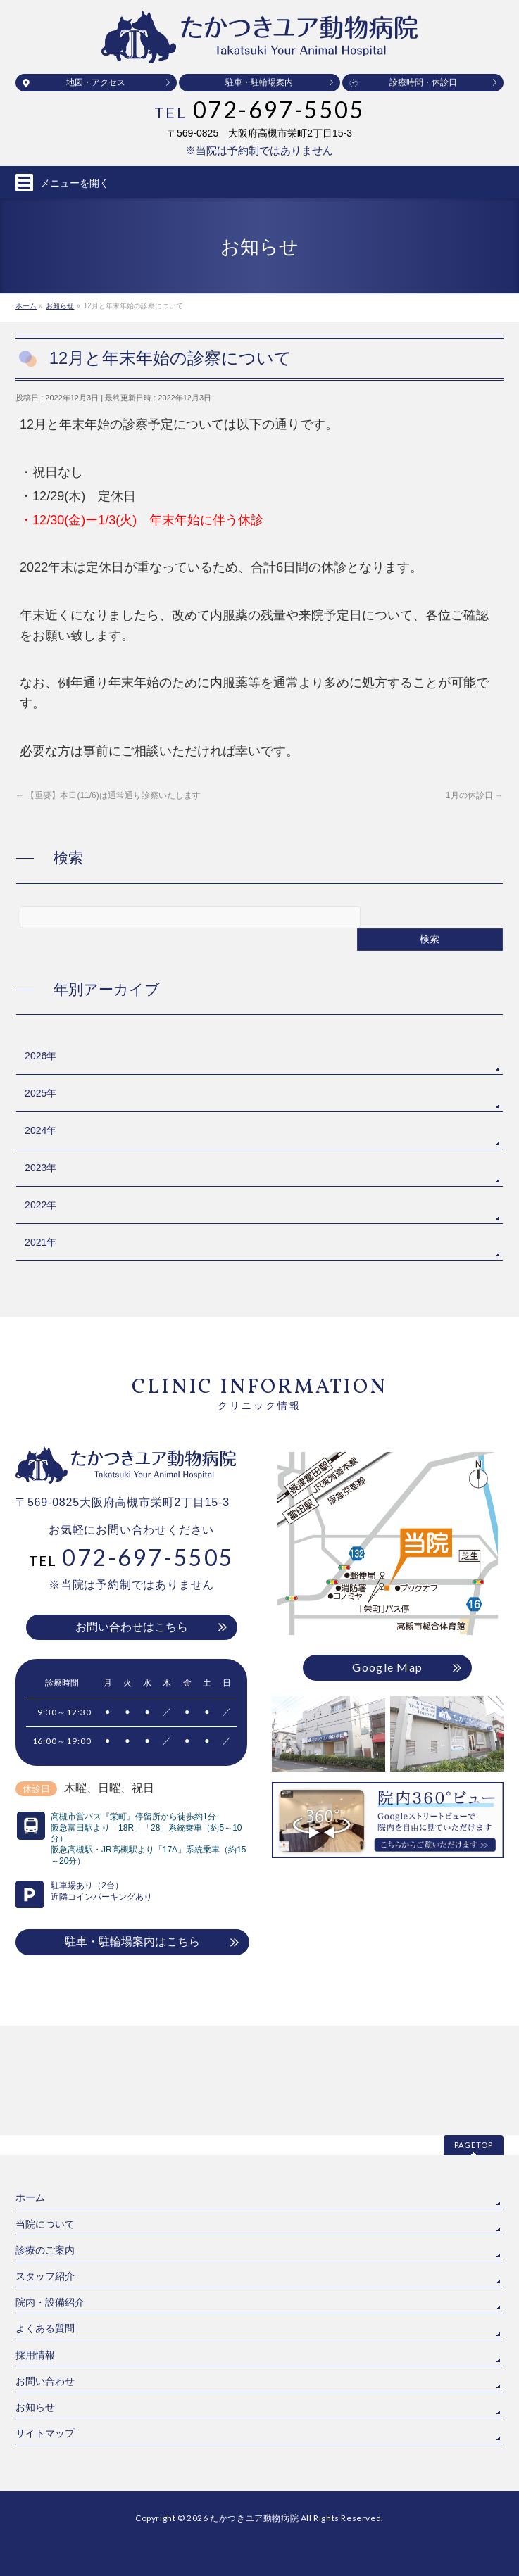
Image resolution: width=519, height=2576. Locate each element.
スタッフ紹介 (45, 2166)
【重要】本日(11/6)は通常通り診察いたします (108, 795)
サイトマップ (45, 2323)
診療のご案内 (45, 2140)
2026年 (40, 1055)
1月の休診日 (475, 795)
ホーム (30, 2087)
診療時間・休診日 (423, 82)
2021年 (40, 1242)
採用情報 (35, 2245)
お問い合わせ (45, 2271)
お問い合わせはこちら (131, 1627)
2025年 (40, 1093)
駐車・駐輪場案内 (259, 82)
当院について (45, 2114)
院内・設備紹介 (50, 2192)
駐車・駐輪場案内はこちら (132, 1941)
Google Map (387, 1667)
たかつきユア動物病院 (254, 2408)
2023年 (40, 1167)
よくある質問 (45, 2218)
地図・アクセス (95, 82)
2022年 (40, 1205)
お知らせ (35, 2297)
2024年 (40, 1130)
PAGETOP (473, 2035)
